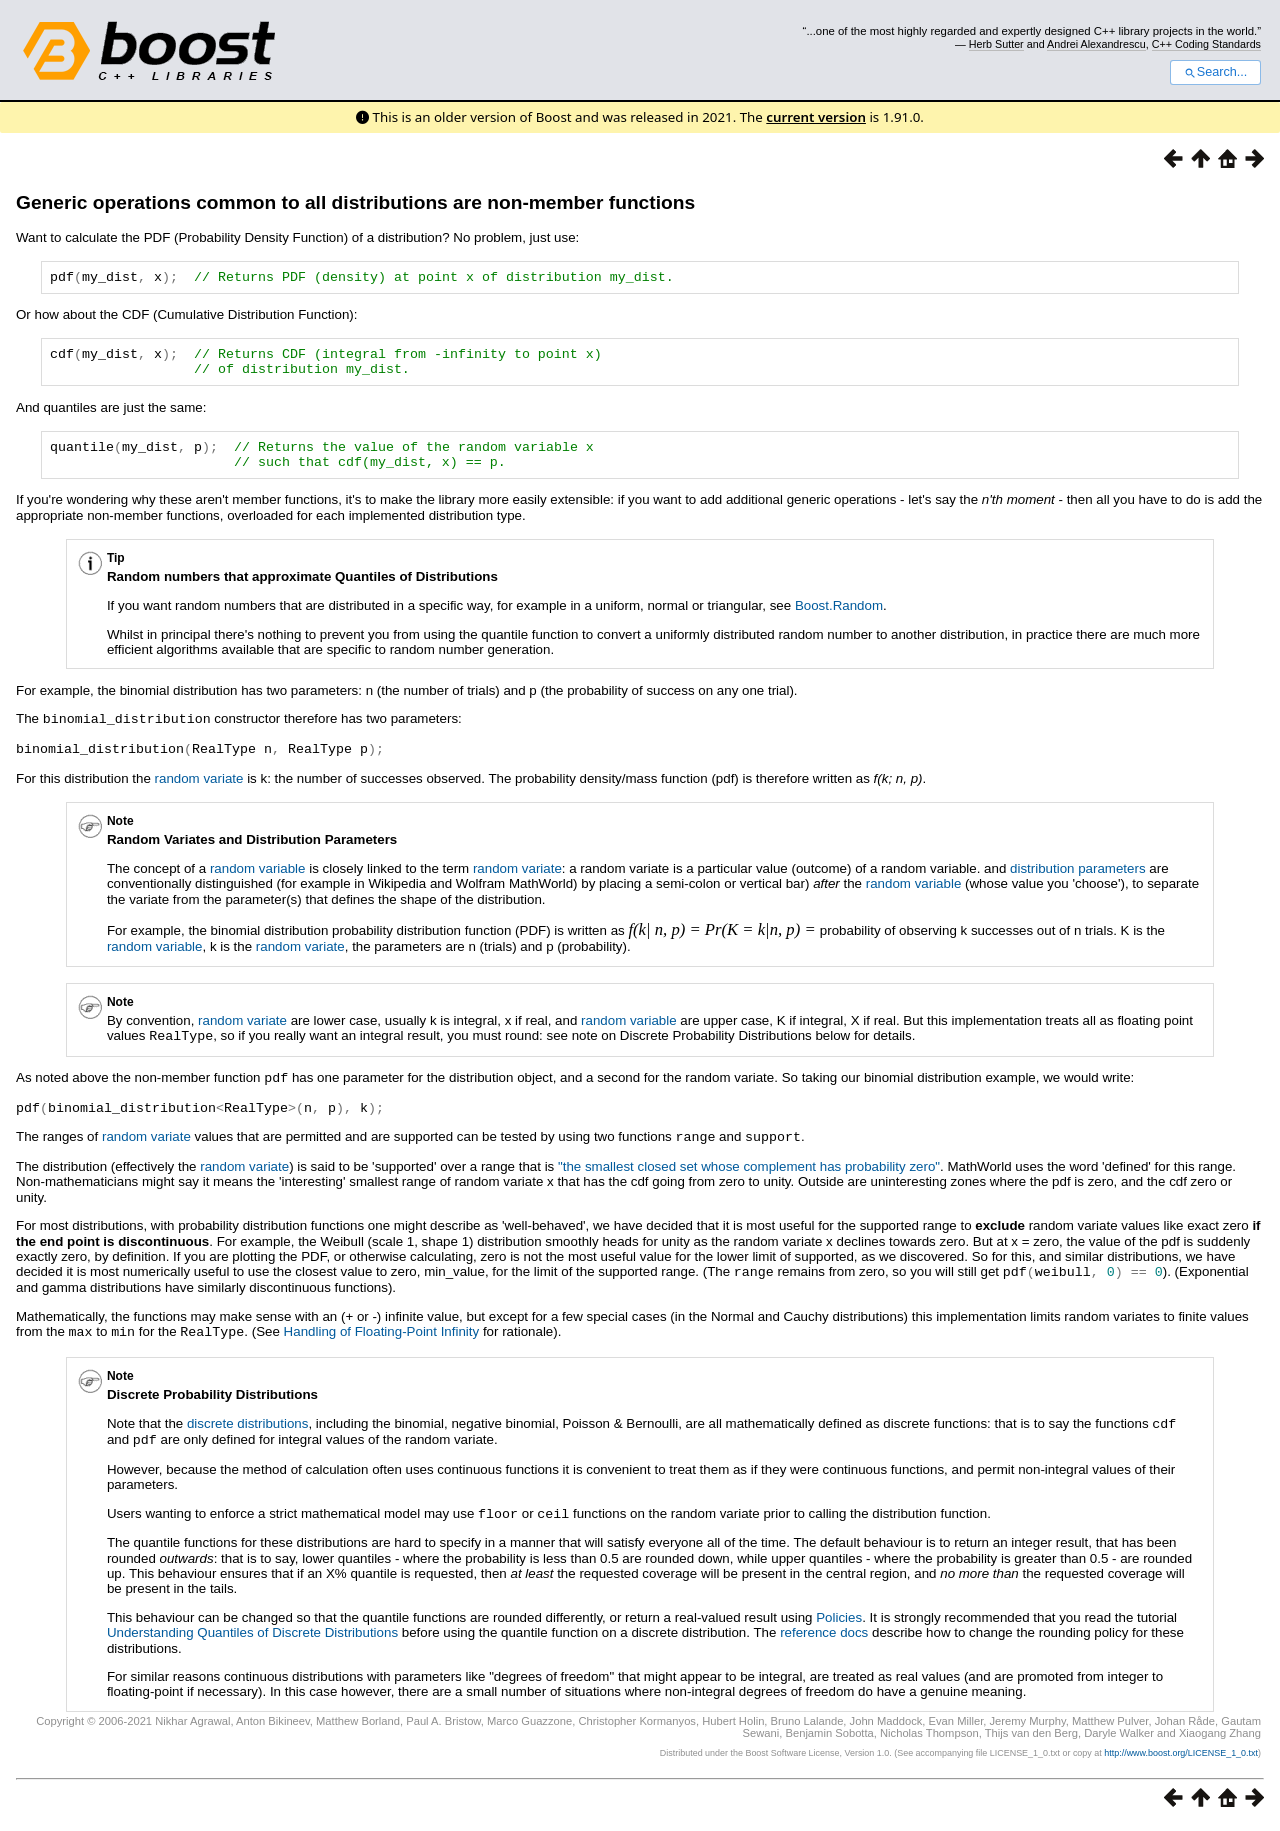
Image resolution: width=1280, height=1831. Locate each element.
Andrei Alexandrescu (1096, 44)
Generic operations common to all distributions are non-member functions (355, 202)
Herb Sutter (996, 44)
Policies (839, 1621)
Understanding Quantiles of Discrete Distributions (252, 1636)
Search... (1215, 72)
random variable (258, 881)
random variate (199, 791)
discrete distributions (248, 1430)
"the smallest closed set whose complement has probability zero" (749, 1175)
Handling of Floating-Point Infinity (382, 1339)
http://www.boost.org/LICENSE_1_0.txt (1181, 1757)
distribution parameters (1078, 881)
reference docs (824, 1636)
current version (816, 117)
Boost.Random (839, 620)
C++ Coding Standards (1206, 44)
